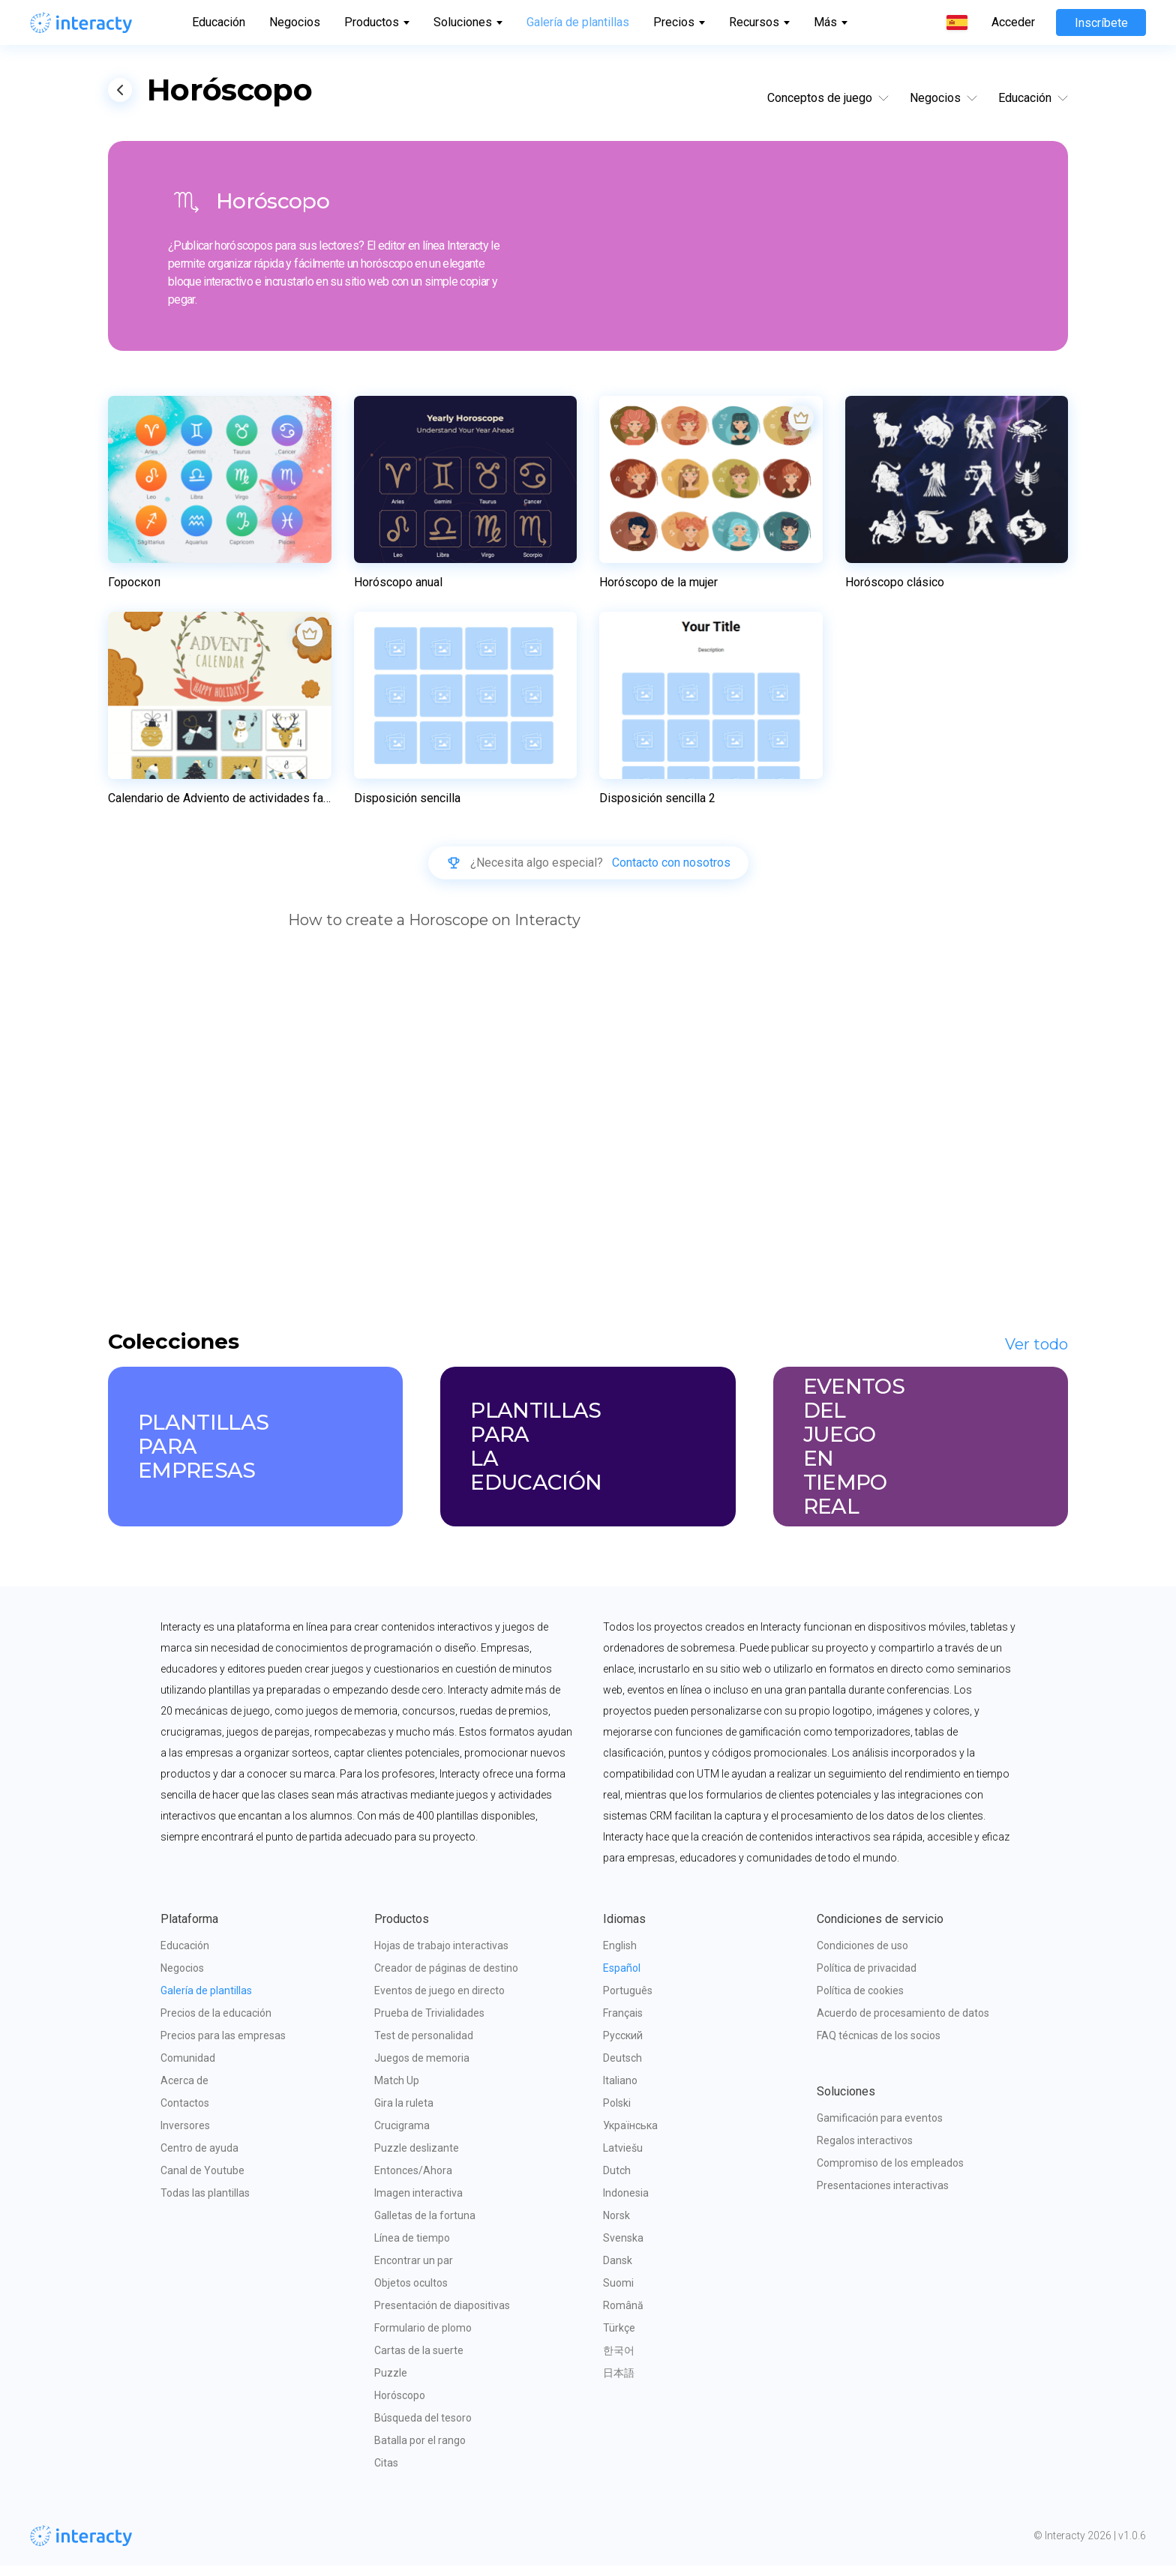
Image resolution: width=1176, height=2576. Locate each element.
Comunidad (187, 2068)
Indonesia (626, 2203)
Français (623, 2023)
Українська (630, 2136)
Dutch (617, 2181)
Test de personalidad (423, 2046)
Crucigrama (402, 2136)
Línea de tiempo (412, 2248)
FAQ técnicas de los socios (878, 2046)
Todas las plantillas (205, 2203)
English (620, 1956)
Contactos (184, 2113)
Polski (617, 2113)
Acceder (1013, 22)
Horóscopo (399, 2406)
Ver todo (1036, 1355)
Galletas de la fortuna (425, 2226)
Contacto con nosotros (671, 865)
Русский (623, 2046)
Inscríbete (1101, 23)
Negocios (294, 22)
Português (627, 2001)
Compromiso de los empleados (890, 2173)
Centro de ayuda (199, 2158)
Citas (386, 2473)
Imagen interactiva (418, 2203)
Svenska (623, 2248)
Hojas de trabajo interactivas (441, 1956)
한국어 (618, 2361)
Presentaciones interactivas (883, 2196)
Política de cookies (860, 2001)
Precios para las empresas (223, 2046)
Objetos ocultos (411, 2293)
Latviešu (623, 2158)
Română (623, 2316)
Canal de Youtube (202, 2181)
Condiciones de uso (862, 1956)
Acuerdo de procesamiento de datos (903, 2023)
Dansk (617, 2271)
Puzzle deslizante (416, 2158)
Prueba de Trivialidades (429, 2023)
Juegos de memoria (422, 2068)
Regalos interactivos (865, 2151)
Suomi (618, 2293)
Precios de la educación (216, 2023)
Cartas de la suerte (419, 2361)
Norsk (616, 2226)
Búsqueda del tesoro (423, 2428)
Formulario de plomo (423, 2338)
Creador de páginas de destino (446, 1978)
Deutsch (622, 2068)
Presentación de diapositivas (442, 2316)
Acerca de (184, 2091)
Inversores (185, 2136)
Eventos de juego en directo (439, 2001)
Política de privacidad (866, 1978)
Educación (218, 22)
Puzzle (390, 2383)
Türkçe (619, 2338)
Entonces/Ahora (413, 2181)
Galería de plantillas (577, 22)
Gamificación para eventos (880, 2128)
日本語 (618, 2383)
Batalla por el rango (420, 2451)
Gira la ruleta (404, 2113)
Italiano (620, 2091)
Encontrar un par (413, 2271)
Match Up (396, 2091)
